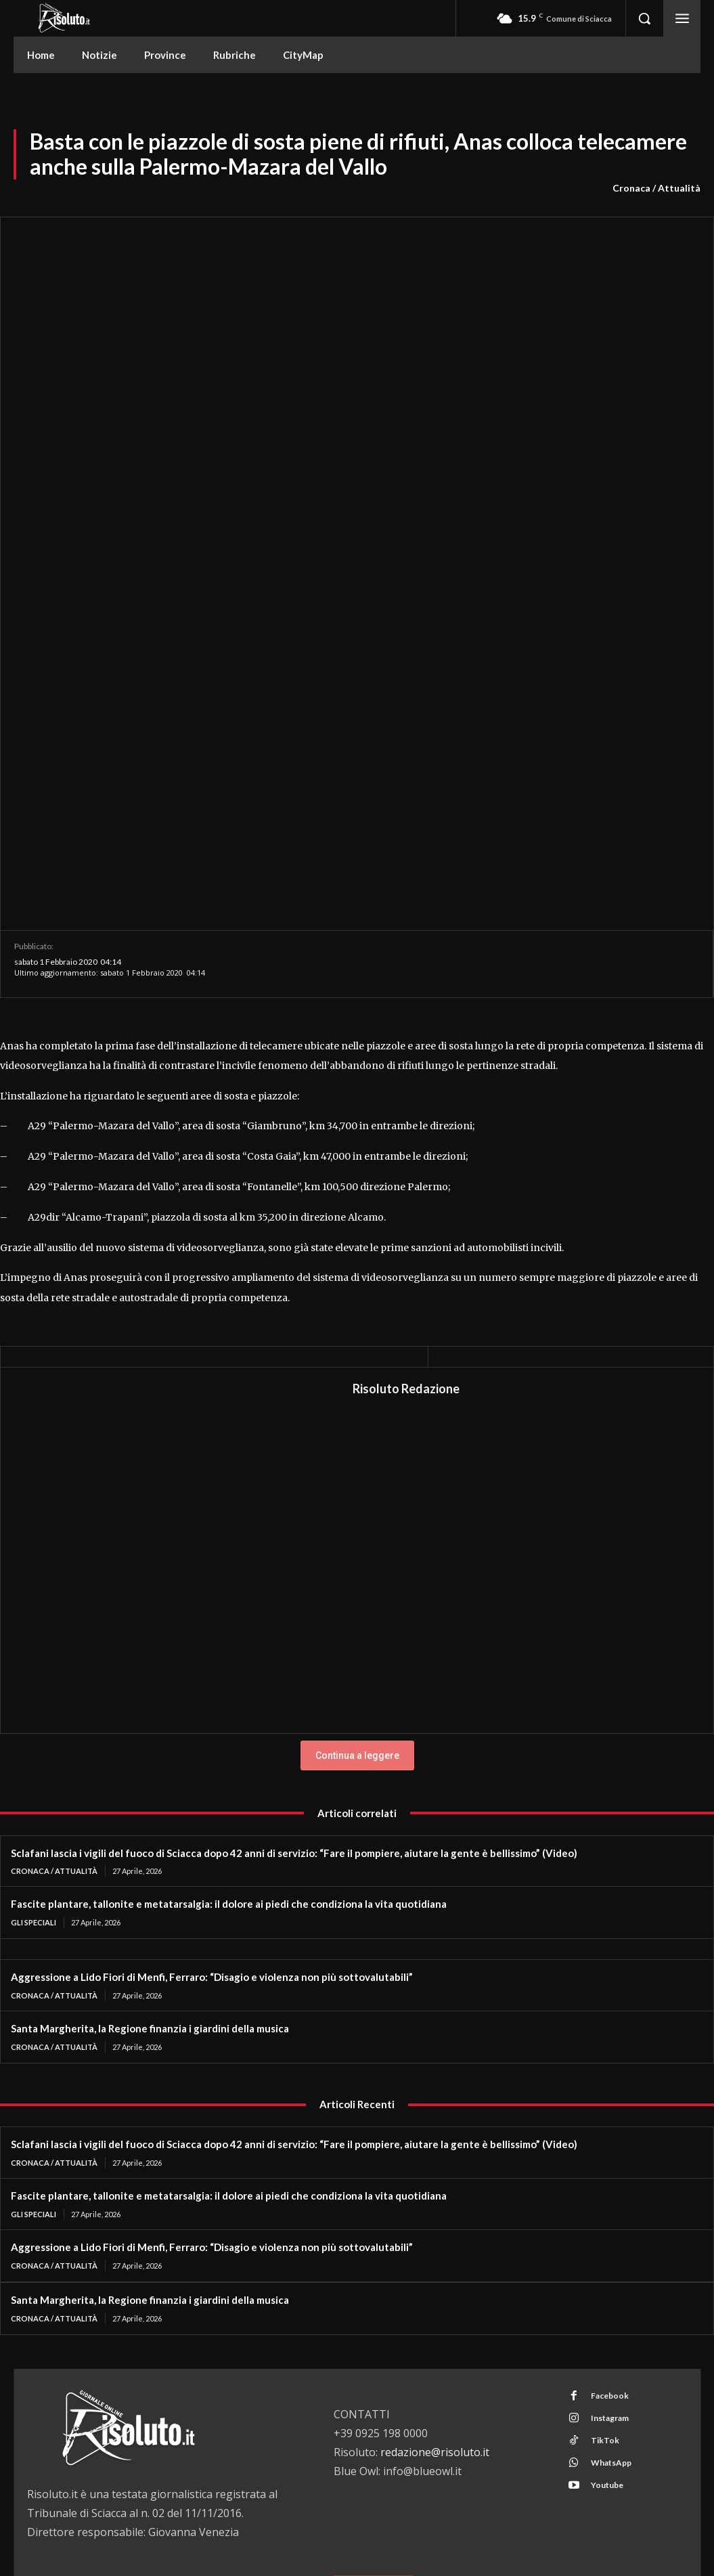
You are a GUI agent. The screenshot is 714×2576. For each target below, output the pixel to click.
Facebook (609, 2224)
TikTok (604, 2269)
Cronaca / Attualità (656, 188)
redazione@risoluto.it (434, 2280)
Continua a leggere (357, 1583)
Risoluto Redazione (406, 1216)
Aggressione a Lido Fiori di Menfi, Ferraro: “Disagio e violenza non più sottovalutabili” (212, 1805)
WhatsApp (610, 2291)
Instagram (609, 2247)
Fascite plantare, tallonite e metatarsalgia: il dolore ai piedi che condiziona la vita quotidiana (229, 1732)
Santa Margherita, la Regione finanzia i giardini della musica (150, 1857)
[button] (644, 18)
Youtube (606, 2314)
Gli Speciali (33, 1751)
